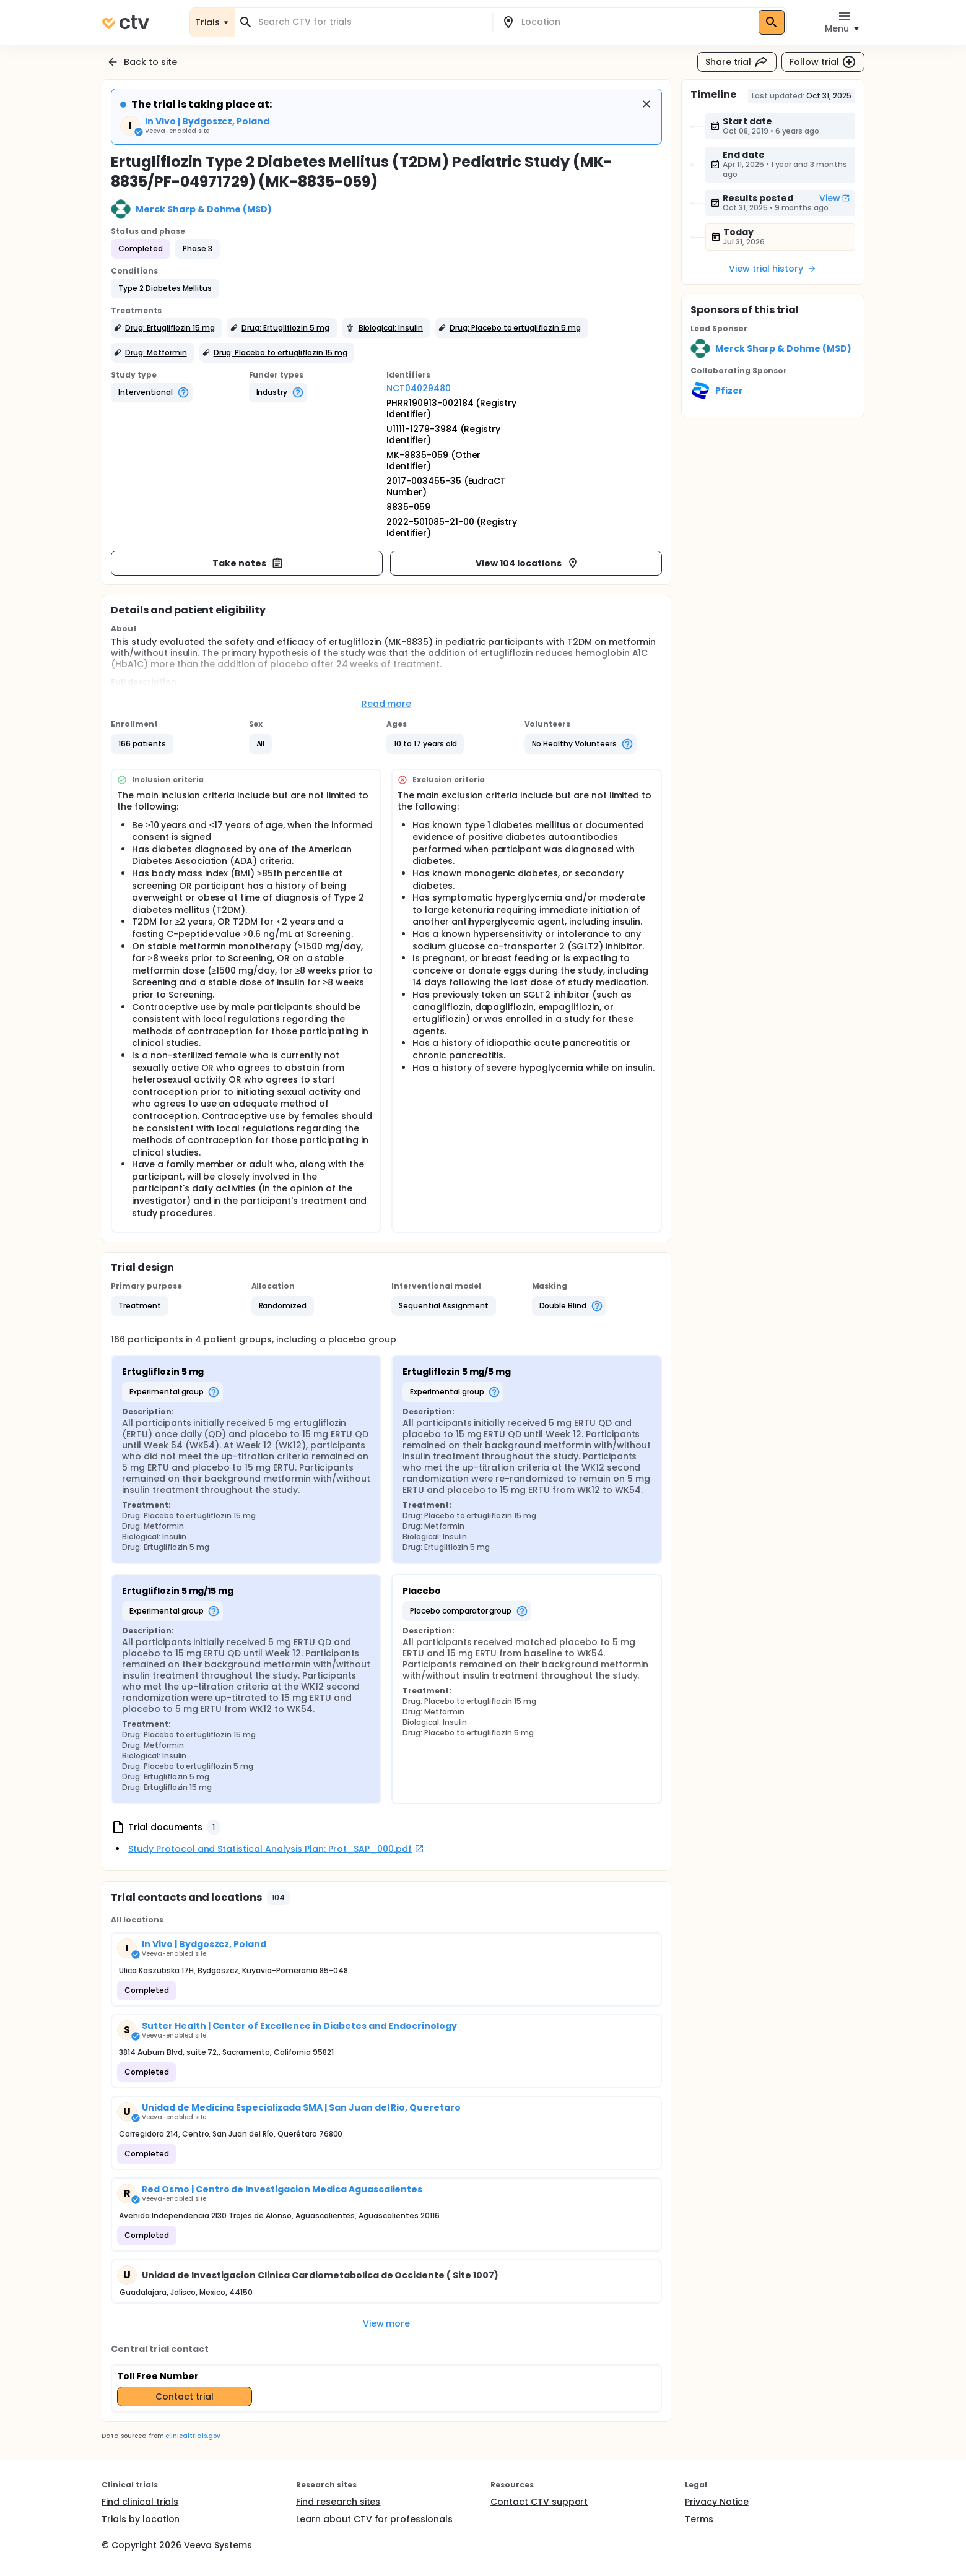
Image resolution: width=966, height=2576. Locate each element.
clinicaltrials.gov (192, 2435)
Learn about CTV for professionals (374, 2519)
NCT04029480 (418, 388)
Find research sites (338, 2501)
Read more (387, 703)
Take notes (248, 563)
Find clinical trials (140, 2501)
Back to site (142, 62)
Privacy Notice (717, 2501)
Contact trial (184, 2396)
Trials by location (141, 2519)
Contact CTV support (539, 2501)
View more (387, 2323)
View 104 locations (527, 563)
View (834, 198)
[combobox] (371, 22)
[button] (165, 288)
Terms (699, 2519)
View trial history (773, 268)
